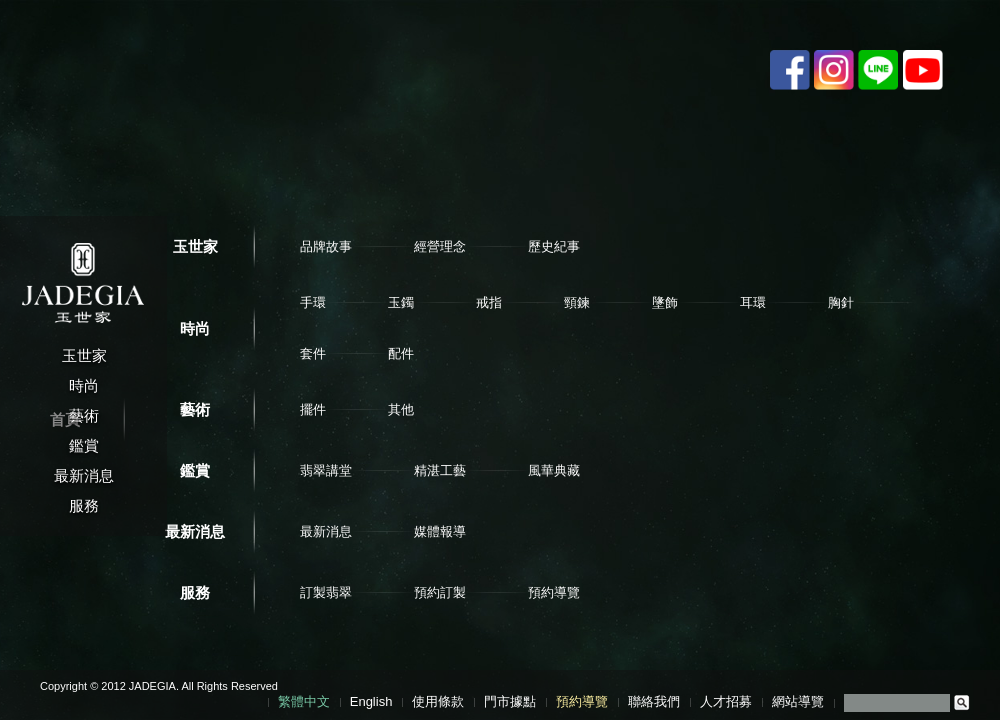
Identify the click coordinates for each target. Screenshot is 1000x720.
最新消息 (195, 531)
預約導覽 (554, 592)
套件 (313, 353)
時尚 (195, 328)
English (371, 701)
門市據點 (510, 701)
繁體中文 (304, 701)
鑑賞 (195, 470)
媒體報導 (440, 531)
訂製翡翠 (326, 592)
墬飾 (665, 302)
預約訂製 (440, 592)
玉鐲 (401, 302)
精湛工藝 (440, 470)
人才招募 (726, 701)
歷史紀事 (554, 246)
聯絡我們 (654, 701)
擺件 (313, 409)
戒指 (489, 302)
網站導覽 (798, 701)
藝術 (195, 409)
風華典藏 (554, 470)
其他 (401, 409)
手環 (313, 302)
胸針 (841, 302)
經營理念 (440, 246)
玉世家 (195, 246)
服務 (195, 592)
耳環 (753, 302)
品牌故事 (326, 246)
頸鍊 (577, 302)
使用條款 (438, 701)
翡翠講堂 (326, 470)
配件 (401, 353)
